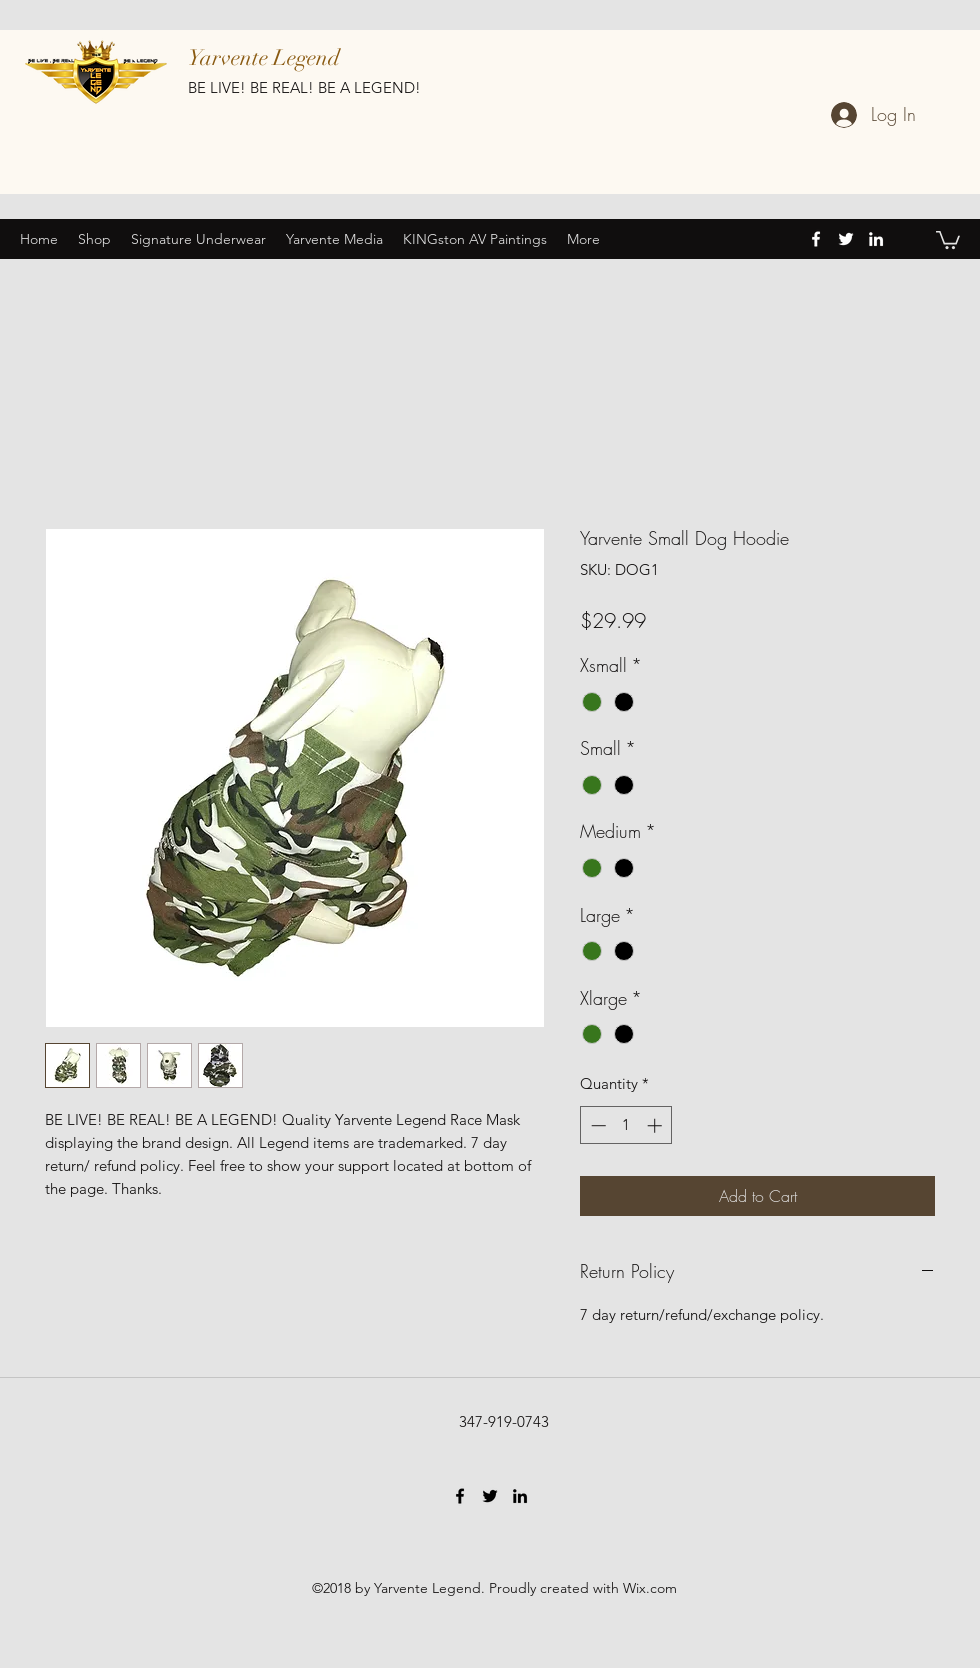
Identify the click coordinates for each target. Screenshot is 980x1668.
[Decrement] (596, 1125)
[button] (948, 239)
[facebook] (816, 239)
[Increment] (656, 1125)
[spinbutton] (626, 1125)
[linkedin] (876, 239)
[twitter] (846, 239)
